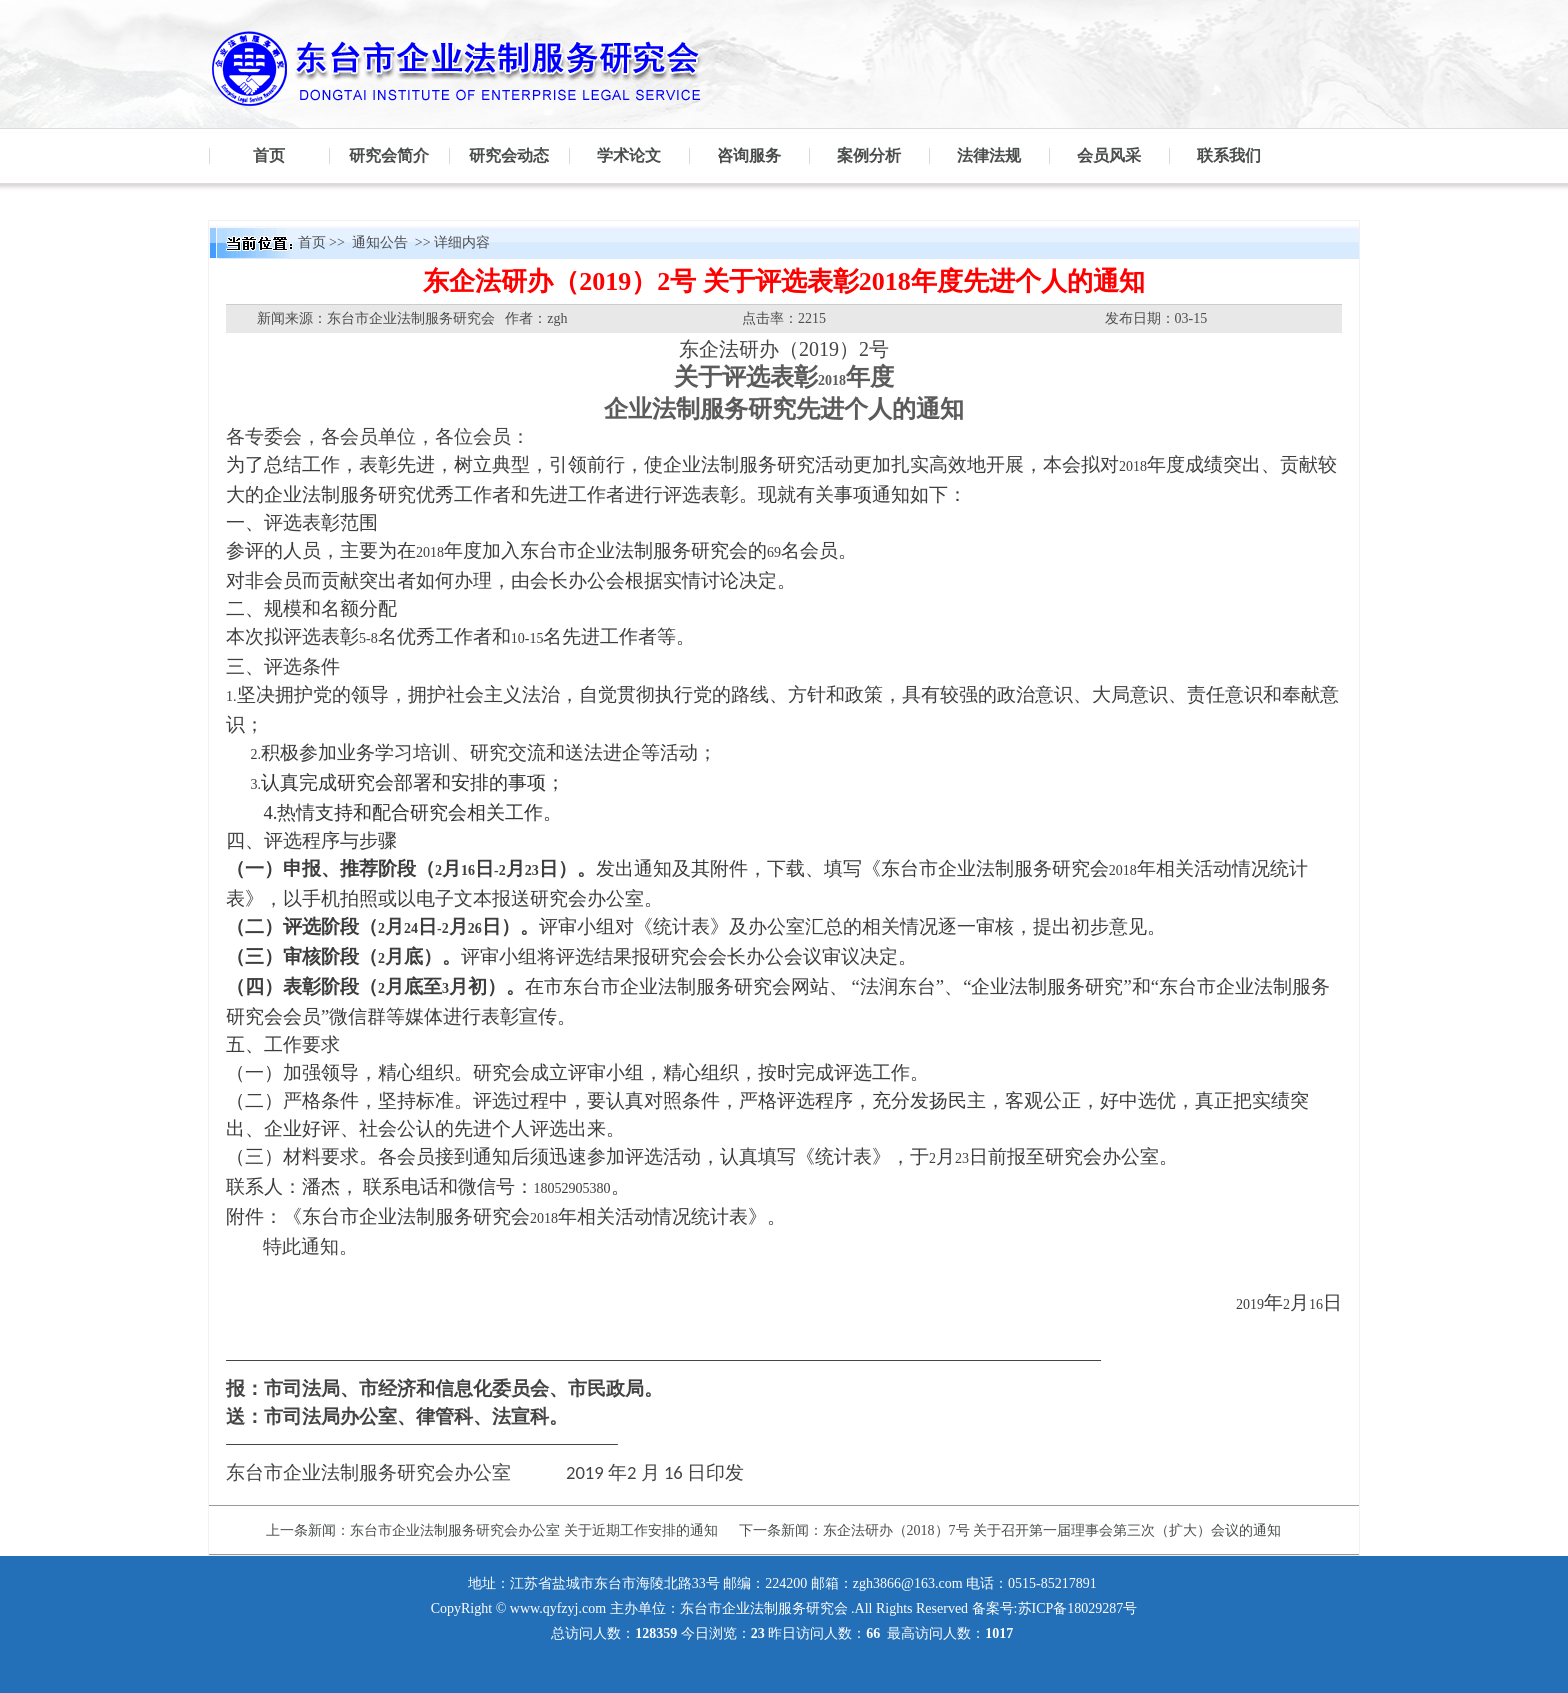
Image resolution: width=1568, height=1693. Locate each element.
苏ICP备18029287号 (1078, 1608)
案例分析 (869, 155)
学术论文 (629, 155)
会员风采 (1109, 155)
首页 (269, 155)
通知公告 (382, 242)
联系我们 (1229, 155)
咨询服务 (749, 155)
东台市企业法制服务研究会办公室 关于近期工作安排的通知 (534, 1530)
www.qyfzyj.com (558, 1608)
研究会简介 (389, 155)
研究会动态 (509, 155)
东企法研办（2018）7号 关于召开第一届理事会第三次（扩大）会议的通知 (1052, 1530)
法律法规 (989, 155)
